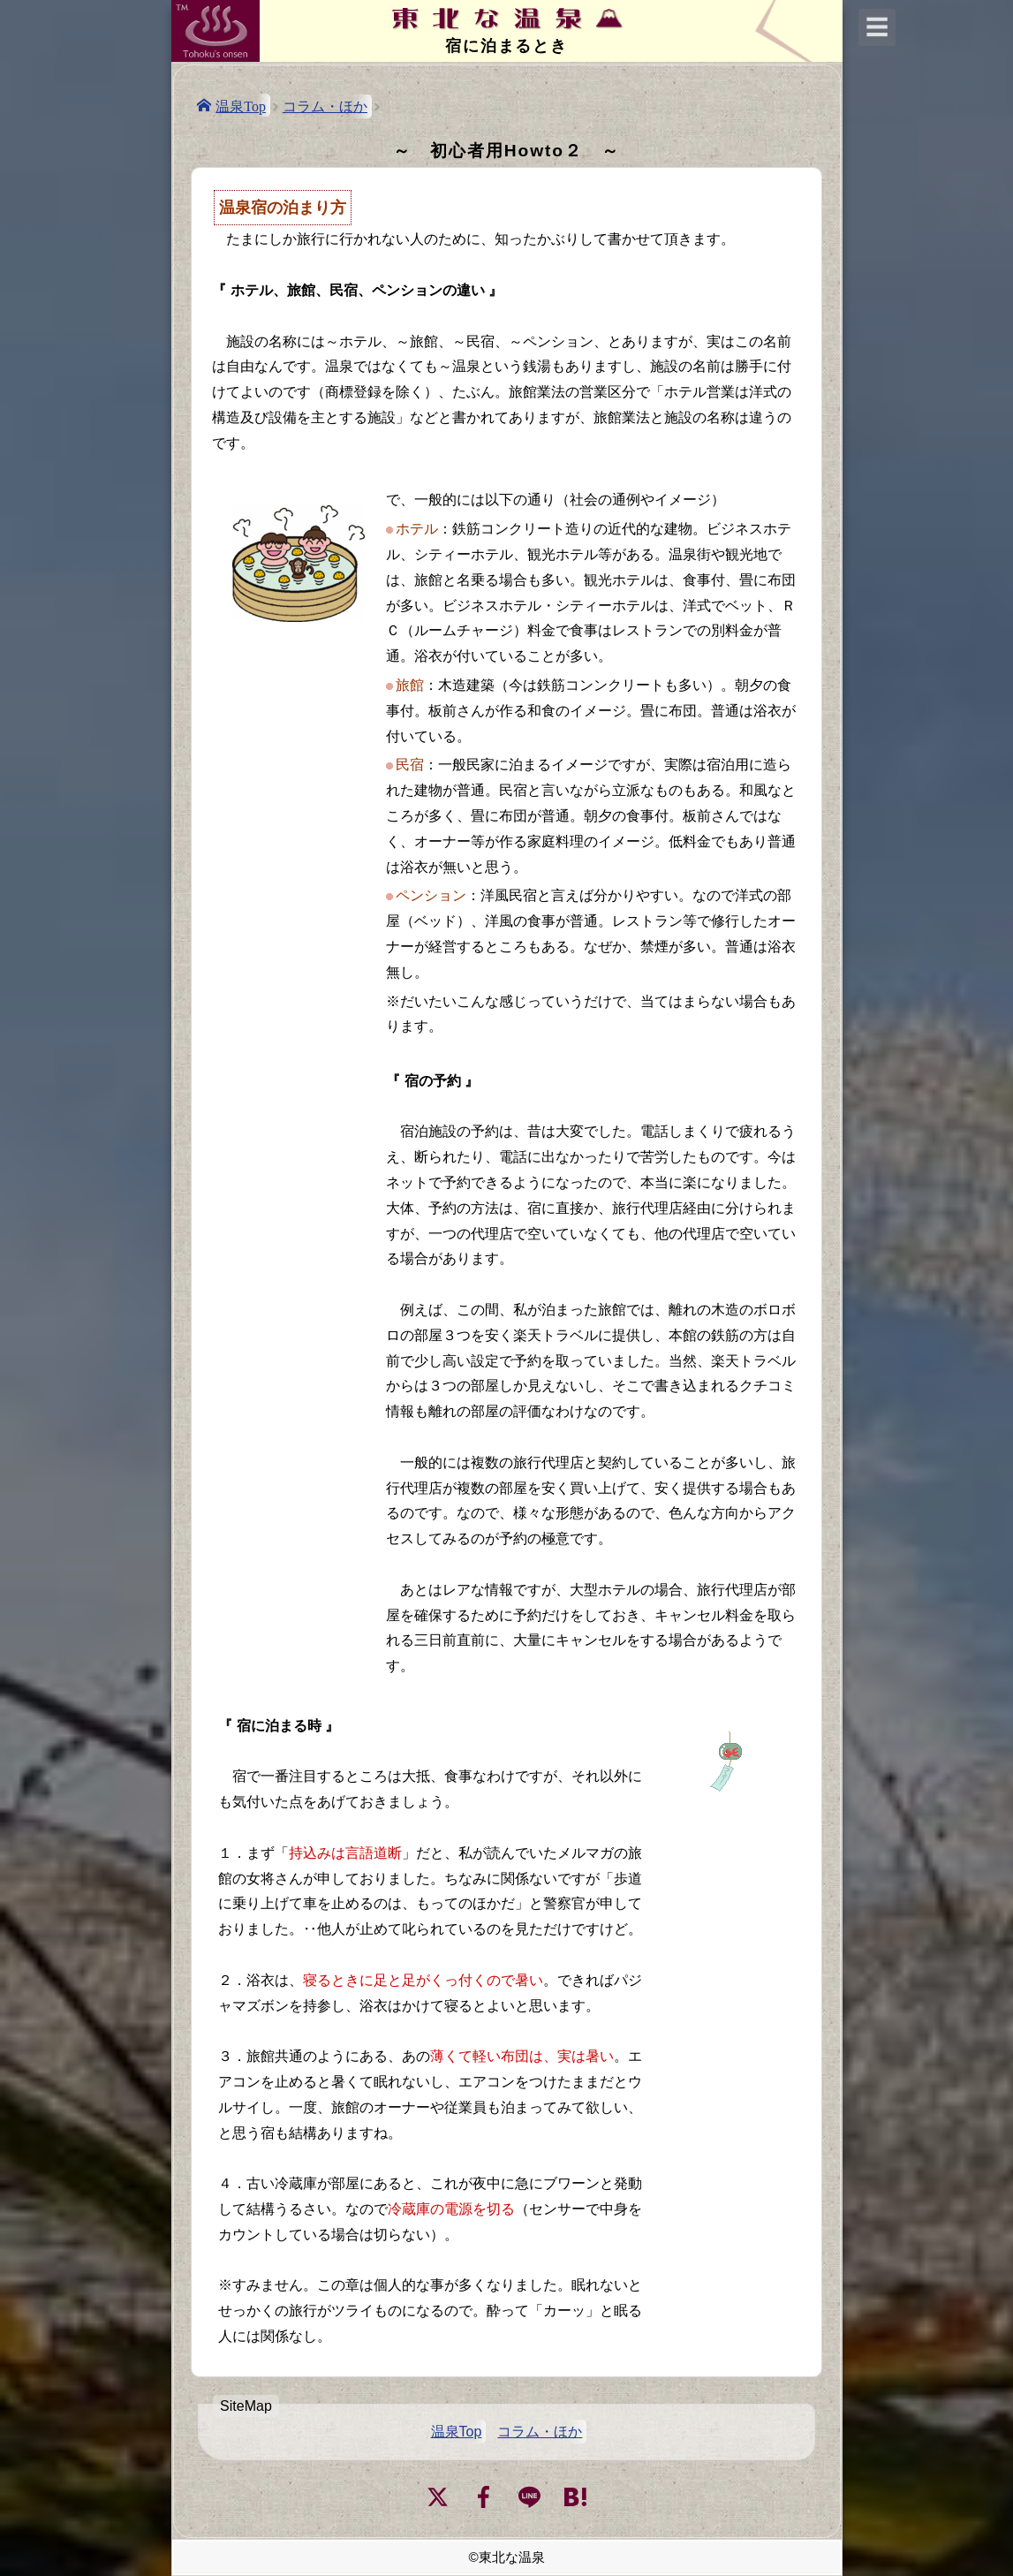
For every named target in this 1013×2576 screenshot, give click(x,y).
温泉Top (240, 105)
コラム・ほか (325, 106)
